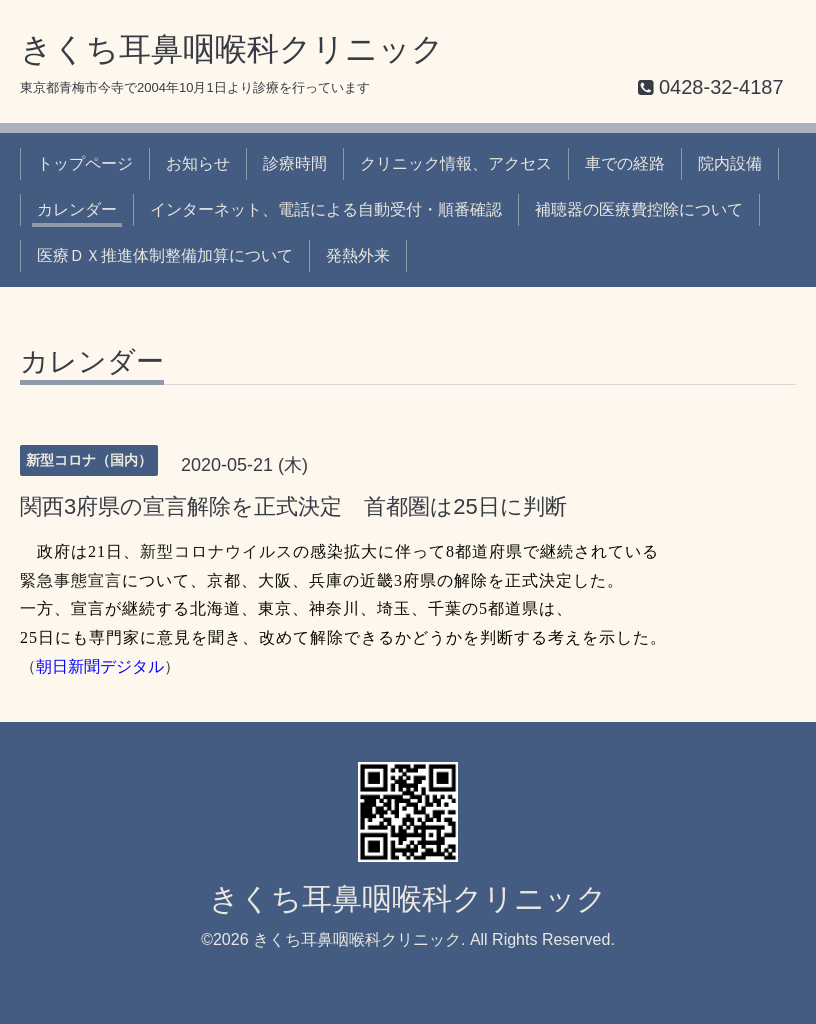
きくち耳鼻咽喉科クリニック (232, 49)
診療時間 (295, 163)
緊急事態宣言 (71, 580)
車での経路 (625, 163)
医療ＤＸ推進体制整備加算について (165, 255)
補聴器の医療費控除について (639, 209)
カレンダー (77, 209)
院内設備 (730, 163)
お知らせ (198, 163)
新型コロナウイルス (216, 551)
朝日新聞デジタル (100, 666)
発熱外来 (358, 255)
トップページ (85, 163)
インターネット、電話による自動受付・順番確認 (326, 209)
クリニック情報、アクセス (456, 163)
